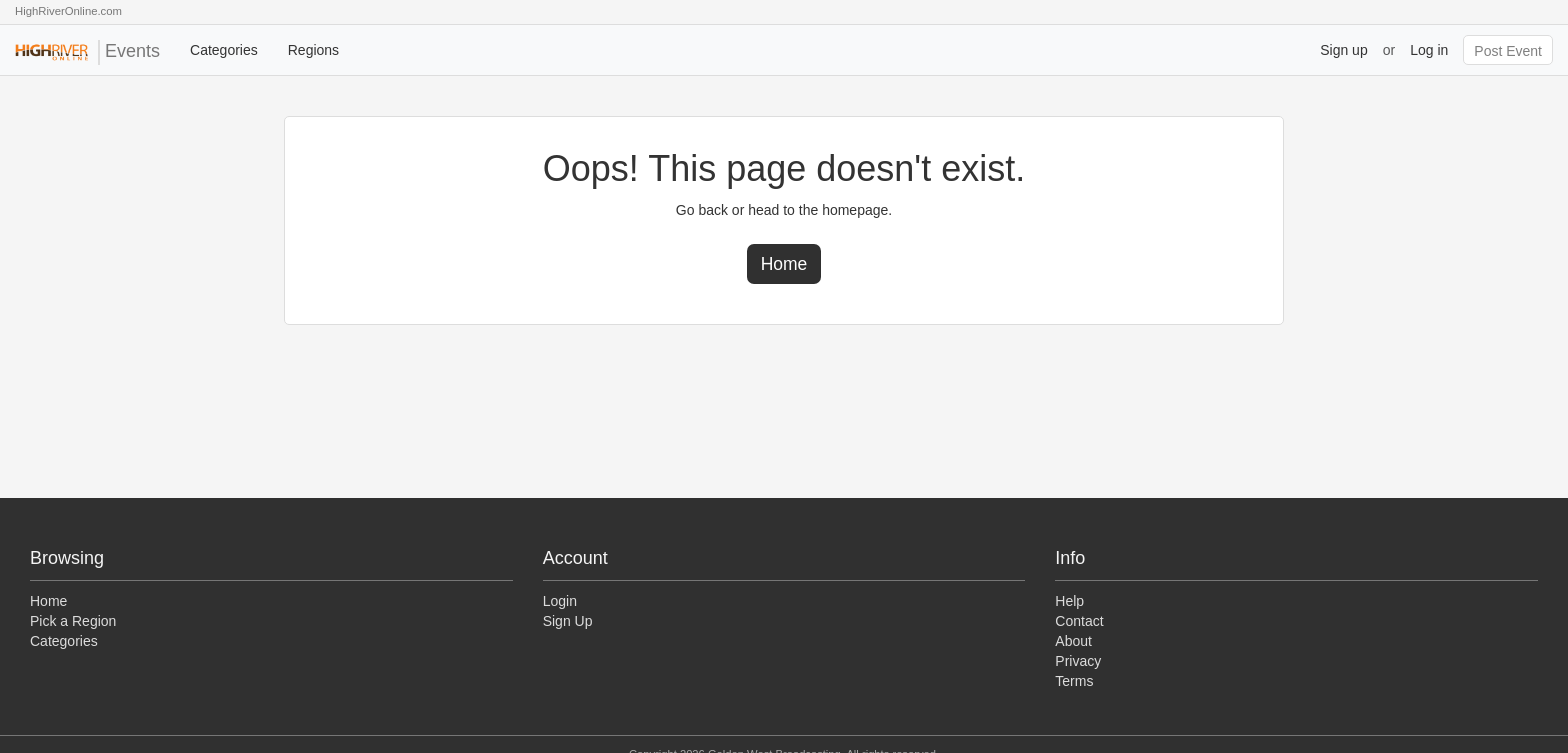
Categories (224, 50)
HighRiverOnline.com (68, 11)
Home (784, 264)
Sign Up (568, 621)
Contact (1079, 621)
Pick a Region (73, 621)
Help (1069, 601)
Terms (1074, 681)
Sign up (1343, 50)
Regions (313, 50)
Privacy (1078, 661)
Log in (1429, 50)
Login (560, 601)
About (1073, 641)
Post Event (1508, 51)
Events (87, 52)
